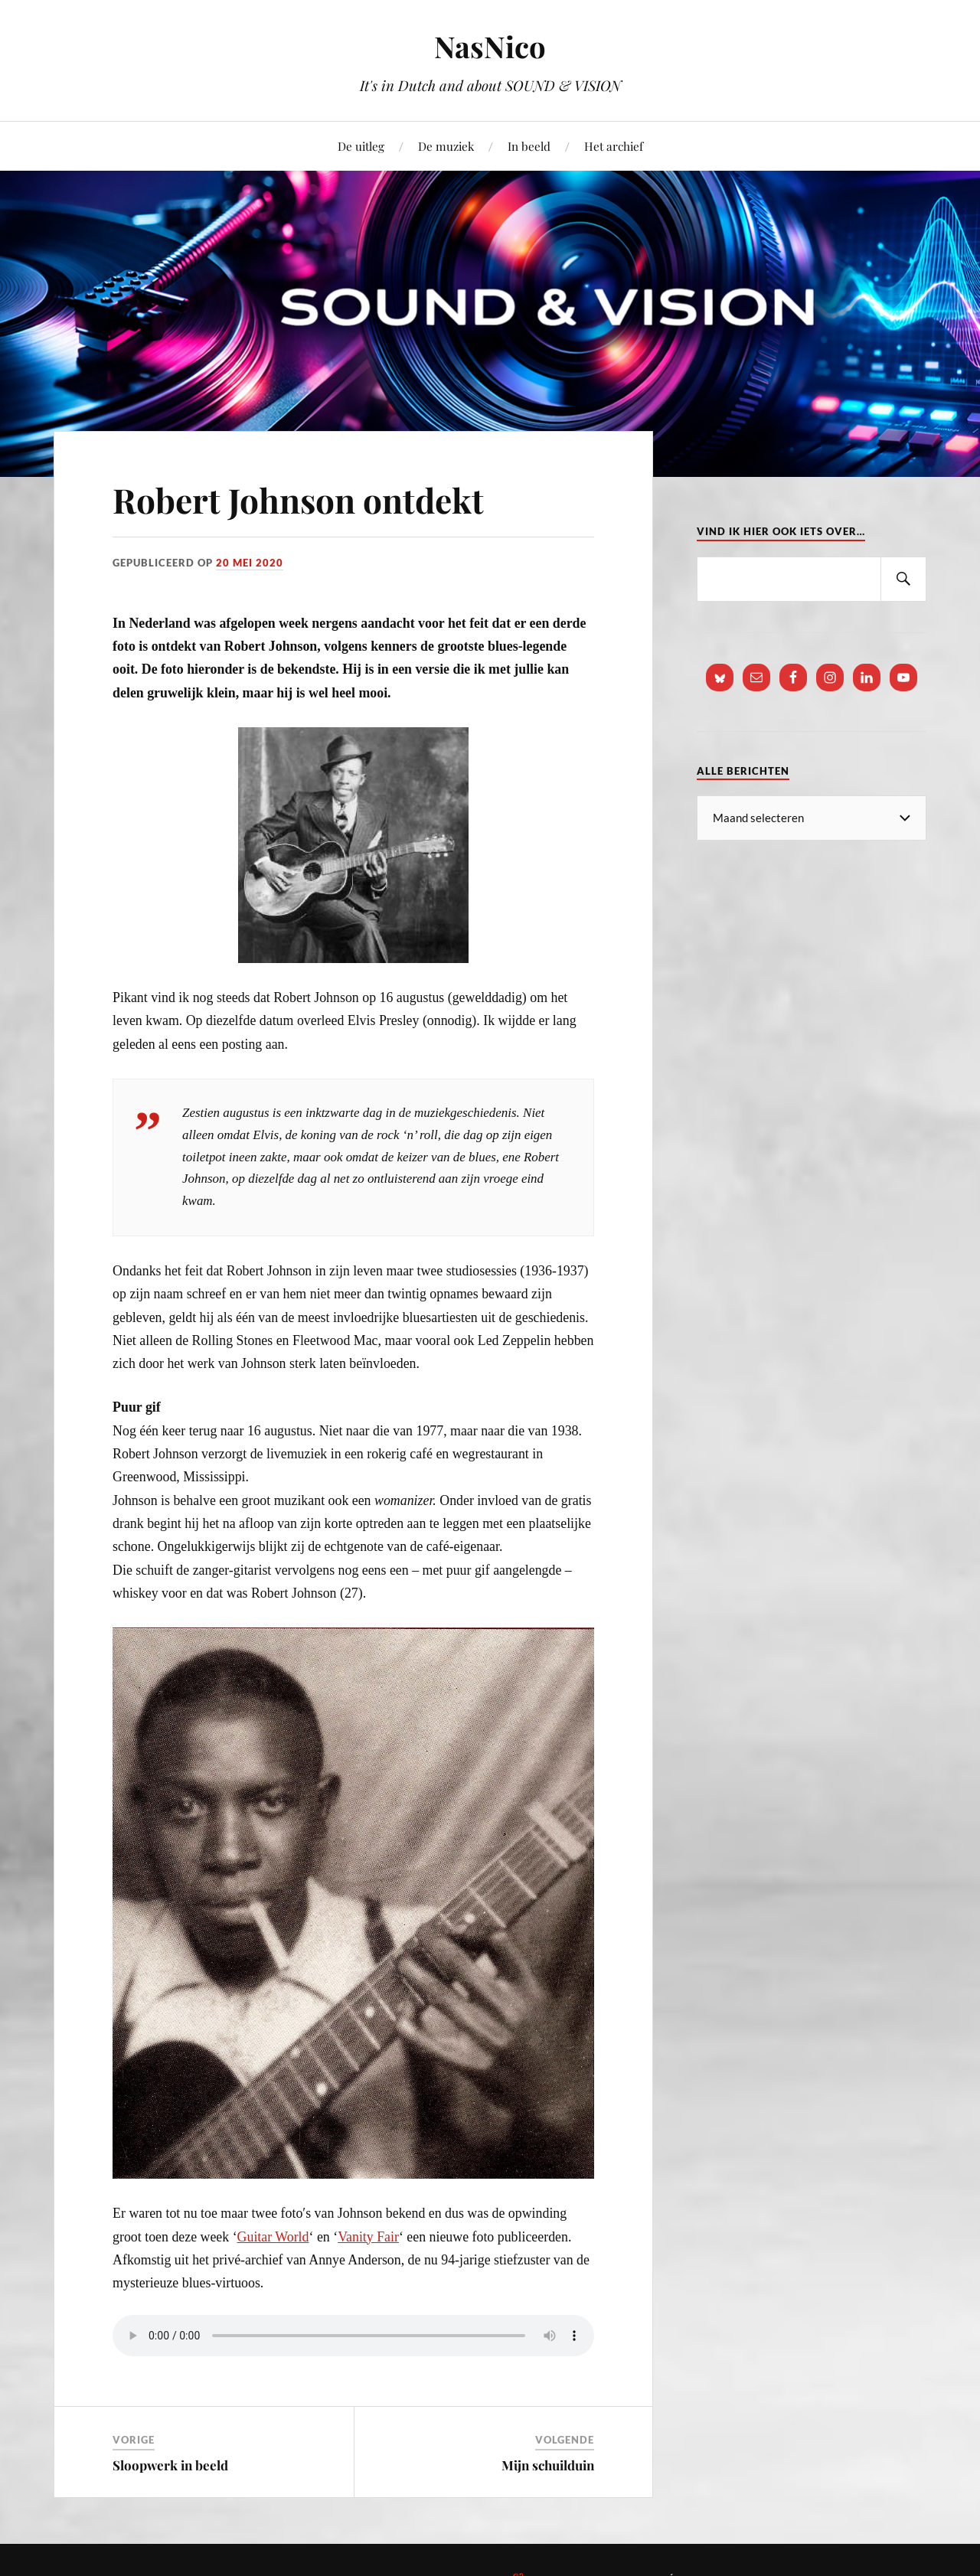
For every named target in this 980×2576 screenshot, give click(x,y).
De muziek (446, 146)
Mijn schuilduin (547, 2465)
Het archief (613, 146)
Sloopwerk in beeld (170, 2465)
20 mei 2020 (249, 563)
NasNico (490, 46)
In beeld (529, 146)
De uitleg (361, 146)
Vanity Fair (368, 2237)
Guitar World (273, 2237)
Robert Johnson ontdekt (298, 499)
